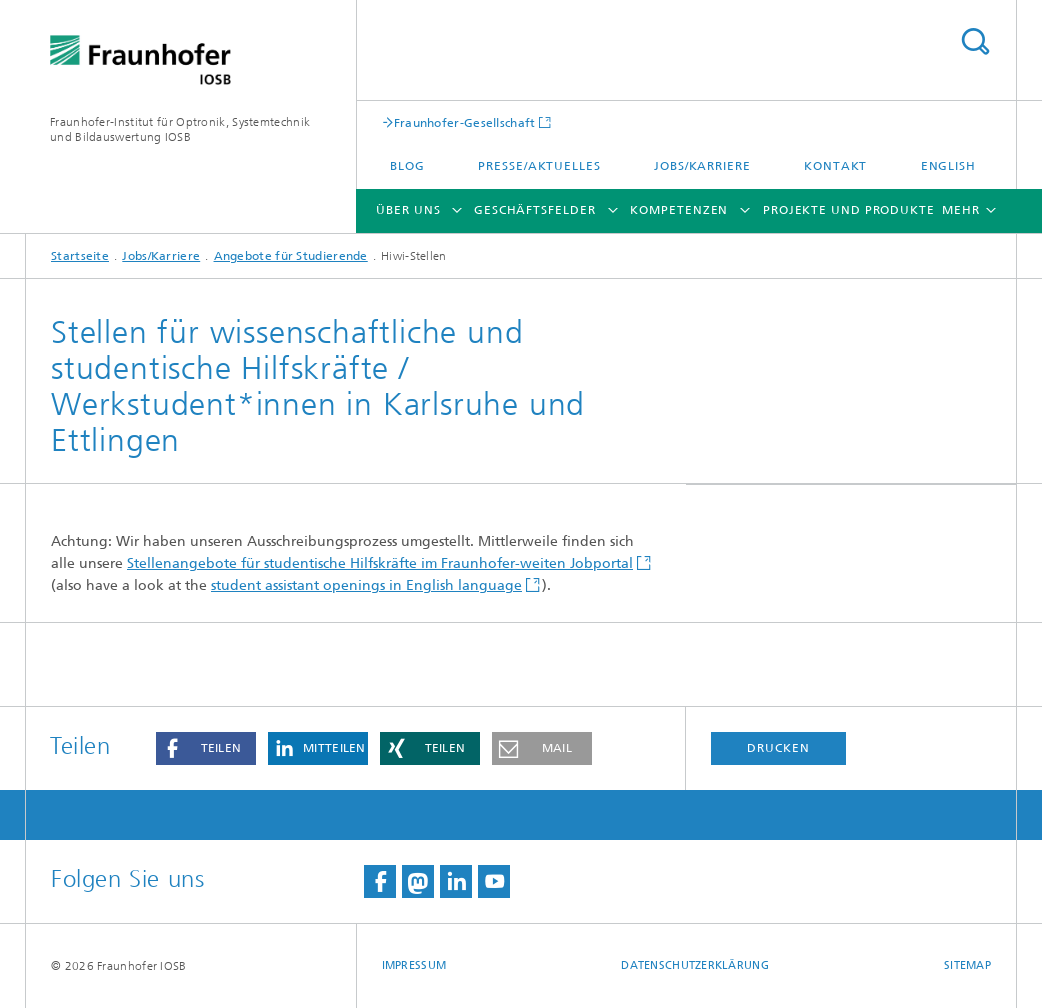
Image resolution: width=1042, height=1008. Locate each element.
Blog (407, 166)
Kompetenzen (679, 210)
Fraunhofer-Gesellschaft (465, 122)
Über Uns (408, 210)
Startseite (80, 256)
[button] (206, 748)
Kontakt (835, 166)
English (948, 166)
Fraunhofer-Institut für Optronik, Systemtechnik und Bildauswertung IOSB (180, 129)
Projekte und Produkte (849, 210)
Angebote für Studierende (291, 256)
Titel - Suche (975, 41)
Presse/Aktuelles (539, 166)
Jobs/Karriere (702, 166)
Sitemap (967, 965)
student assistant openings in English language (366, 585)
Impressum (414, 965)
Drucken (778, 748)
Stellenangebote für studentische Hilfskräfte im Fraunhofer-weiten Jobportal (380, 563)
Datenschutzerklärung (695, 965)
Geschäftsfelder (535, 210)
